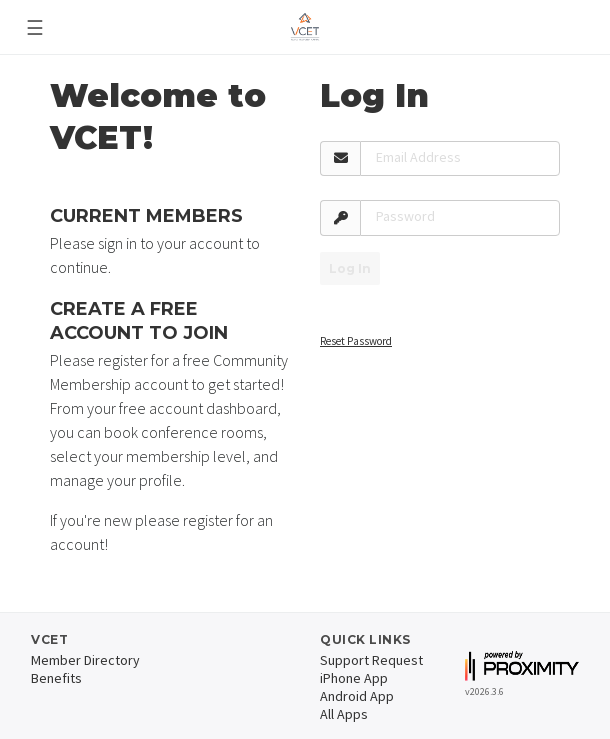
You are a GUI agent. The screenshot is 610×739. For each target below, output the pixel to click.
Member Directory (85, 660)
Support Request (371, 660)
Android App (357, 696)
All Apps (344, 714)
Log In (350, 268)
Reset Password (356, 341)
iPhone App (354, 678)
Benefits (56, 678)
